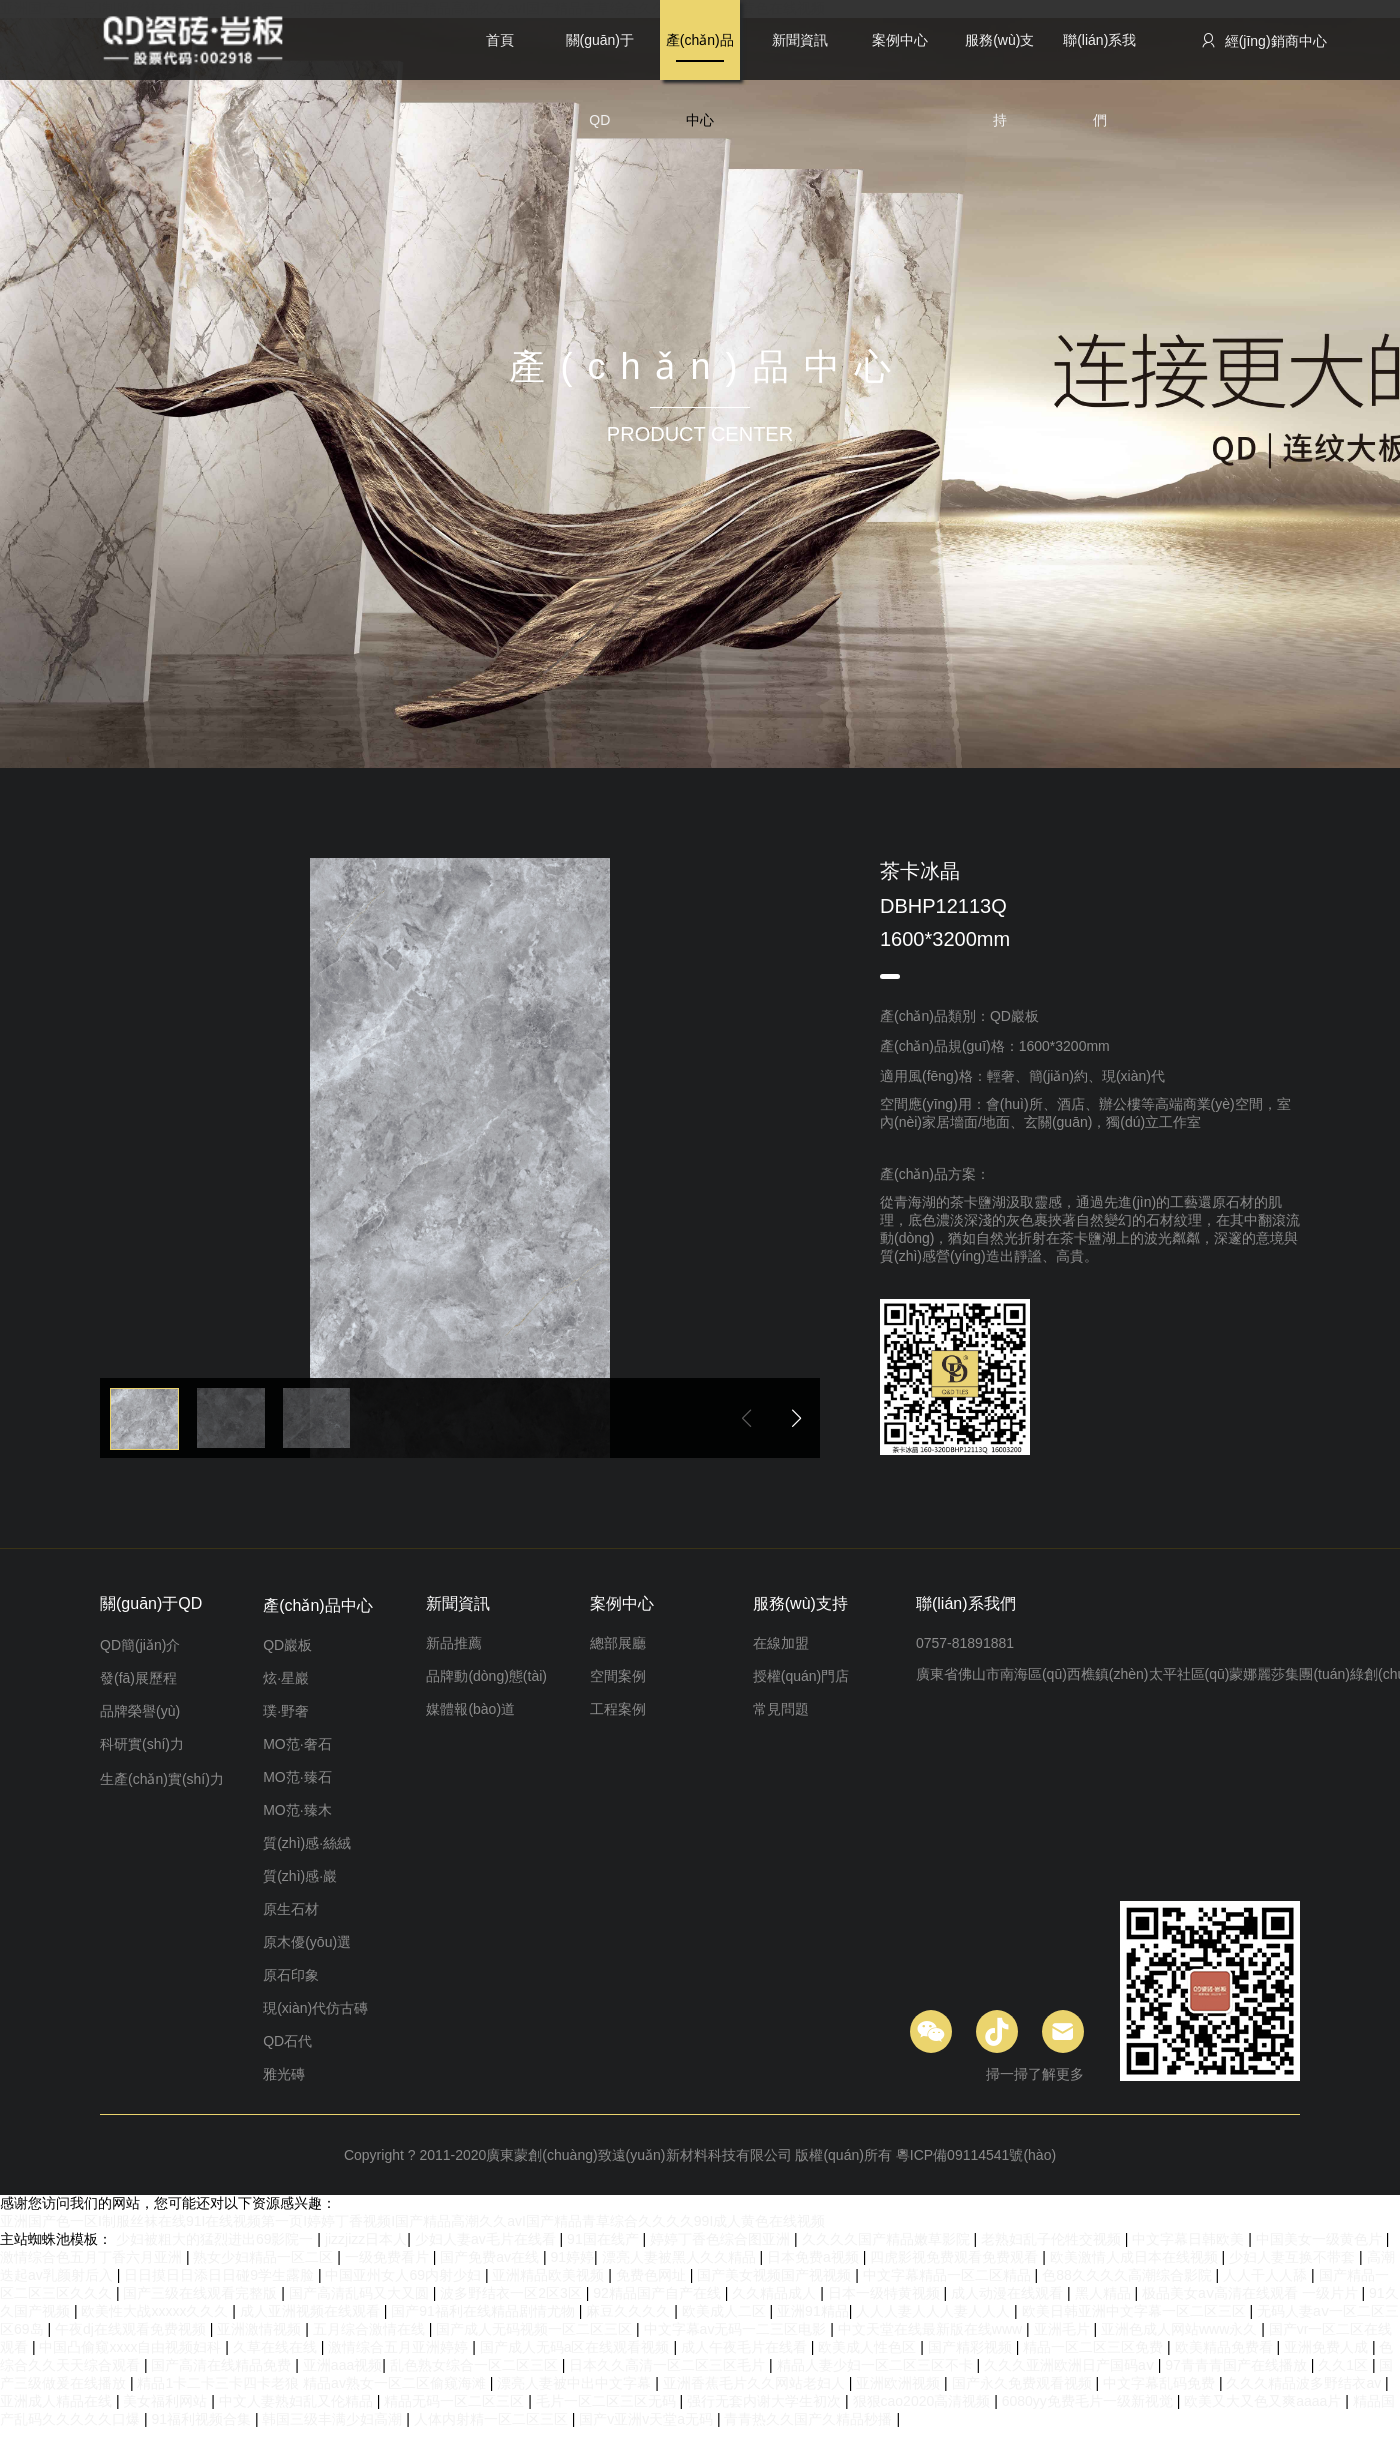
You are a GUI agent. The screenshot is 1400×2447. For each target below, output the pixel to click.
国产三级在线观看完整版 (202, 2293)
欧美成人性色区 (869, 2347)
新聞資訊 (800, 40)
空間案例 (618, 1676)
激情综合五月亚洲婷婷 (400, 2347)
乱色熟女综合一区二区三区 (476, 2365)
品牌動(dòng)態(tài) (486, 1676)
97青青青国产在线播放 (1237, 2365)
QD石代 (287, 2041)
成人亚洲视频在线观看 (312, 2311)
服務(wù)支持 (999, 56)
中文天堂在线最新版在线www (932, 2329)
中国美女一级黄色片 (1321, 2239)
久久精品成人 (776, 2293)
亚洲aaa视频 (342, 2365)
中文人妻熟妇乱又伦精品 (298, 2401)
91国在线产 (604, 2239)
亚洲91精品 (813, 2311)
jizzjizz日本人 (366, 2239)
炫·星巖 (286, 1678)
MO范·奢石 (297, 1744)
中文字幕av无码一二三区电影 (737, 2329)
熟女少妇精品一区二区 (265, 2257)
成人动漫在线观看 (1009, 2293)
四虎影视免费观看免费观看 (956, 2257)
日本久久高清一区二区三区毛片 (669, 2365)
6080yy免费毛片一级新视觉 (1089, 2401)
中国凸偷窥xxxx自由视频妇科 (132, 2347)
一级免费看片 (389, 2257)
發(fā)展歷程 (138, 1678)
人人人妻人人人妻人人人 (935, 2311)
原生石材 (291, 1909)
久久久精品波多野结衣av (1305, 2383)
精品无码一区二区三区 (456, 2401)
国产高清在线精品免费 (223, 2365)
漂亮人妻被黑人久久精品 (681, 2257)
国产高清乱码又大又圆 (361, 2293)
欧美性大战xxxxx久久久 (156, 2311)
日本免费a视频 (815, 2257)
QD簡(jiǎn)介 (140, 1645)
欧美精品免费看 (1226, 2347)
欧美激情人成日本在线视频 (1136, 2257)
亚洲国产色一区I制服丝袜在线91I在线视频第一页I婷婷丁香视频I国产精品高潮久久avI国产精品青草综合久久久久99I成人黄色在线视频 (412, 2221)
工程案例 (618, 1709)
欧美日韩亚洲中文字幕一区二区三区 (1136, 2311)
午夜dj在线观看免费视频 (132, 2329)
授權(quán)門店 (801, 1676)
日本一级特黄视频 (886, 2293)
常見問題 (781, 1709)
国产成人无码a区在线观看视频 (577, 2347)
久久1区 (1345, 2365)
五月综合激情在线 (371, 2329)
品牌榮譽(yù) (140, 1711)
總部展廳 (618, 1643)
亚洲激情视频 (261, 2329)
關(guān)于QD (600, 56)
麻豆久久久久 (630, 2311)
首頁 (500, 40)
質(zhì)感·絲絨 (307, 1843)
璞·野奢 (286, 1711)
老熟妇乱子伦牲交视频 (1053, 2239)
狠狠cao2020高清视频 (924, 2401)
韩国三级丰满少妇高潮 (334, 2419)
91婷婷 (572, 2257)
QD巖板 (287, 1645)
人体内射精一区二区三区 (493, 2419)
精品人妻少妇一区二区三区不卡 (877, 2365)
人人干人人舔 (1267, 2275)
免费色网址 (653, 2275)
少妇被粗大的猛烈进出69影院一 (216, 2239)
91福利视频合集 (202, 2419)
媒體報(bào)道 (470, 1709)
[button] (796, 1418)
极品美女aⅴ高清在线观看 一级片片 (1252, 2293)
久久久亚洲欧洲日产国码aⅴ (1071, 2365)
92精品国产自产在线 (658, 2293)
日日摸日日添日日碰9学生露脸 (221, 2275)
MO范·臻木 (297, 1810)
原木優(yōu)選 (307, 1942)
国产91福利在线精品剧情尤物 (484, 2311)
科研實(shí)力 (142, 1744)
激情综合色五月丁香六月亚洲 (93, 2257)
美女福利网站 (167, 2401)
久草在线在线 (277, 2347)
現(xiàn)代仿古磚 (315, 2008)
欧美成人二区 (726, 2311)
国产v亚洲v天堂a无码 (648, 2419)
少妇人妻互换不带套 (1294, 2257)
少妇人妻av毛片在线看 (487, 2239)
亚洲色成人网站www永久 (1181, 2329)
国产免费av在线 (491, 2257)
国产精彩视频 (972, 2347)
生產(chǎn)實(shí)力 (162, 1779)
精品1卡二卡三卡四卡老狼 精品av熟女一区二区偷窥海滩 (313, 2383)
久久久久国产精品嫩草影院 (888, 2239)
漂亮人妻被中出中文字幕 (576, 2383)
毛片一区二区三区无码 (608, 2401)
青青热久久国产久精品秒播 (810, 2419)
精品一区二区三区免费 (1095, 2347)
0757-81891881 (965, 1643)
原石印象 (291, 1975)
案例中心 (900, 40)
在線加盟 (781, 1643)
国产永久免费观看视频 (1024, 2383)
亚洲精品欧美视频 (550, 2275)
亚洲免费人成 (1328, 2347)
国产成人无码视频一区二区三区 (536, 2329)
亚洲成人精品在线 (58, 2401)
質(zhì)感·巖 (300, 1876)
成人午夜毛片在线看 (746, 2347)
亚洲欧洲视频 (900, 2383)
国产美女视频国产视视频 (776, 2275)
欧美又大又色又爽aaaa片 (1264, 2401)
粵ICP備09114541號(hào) (976, 2155)
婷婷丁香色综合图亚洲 (722, 2239)
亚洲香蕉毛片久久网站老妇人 (756, 2383)
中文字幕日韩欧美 (1190, 2239)
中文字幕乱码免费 (1161, 2383)
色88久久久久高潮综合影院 (1128, 2275)
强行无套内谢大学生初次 (766, 2401)
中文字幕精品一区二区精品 (949, 2275)
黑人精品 (1105, 2293)
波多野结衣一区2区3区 (512, 2293)
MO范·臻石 (297, 1777)
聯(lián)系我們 (1099, 56)
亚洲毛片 (1064, 2329)
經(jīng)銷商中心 (1263, 40)
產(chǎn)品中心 (700, 56)
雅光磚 (284, 2074)
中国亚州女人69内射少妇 (404, 2275)
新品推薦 (454, 1643)
